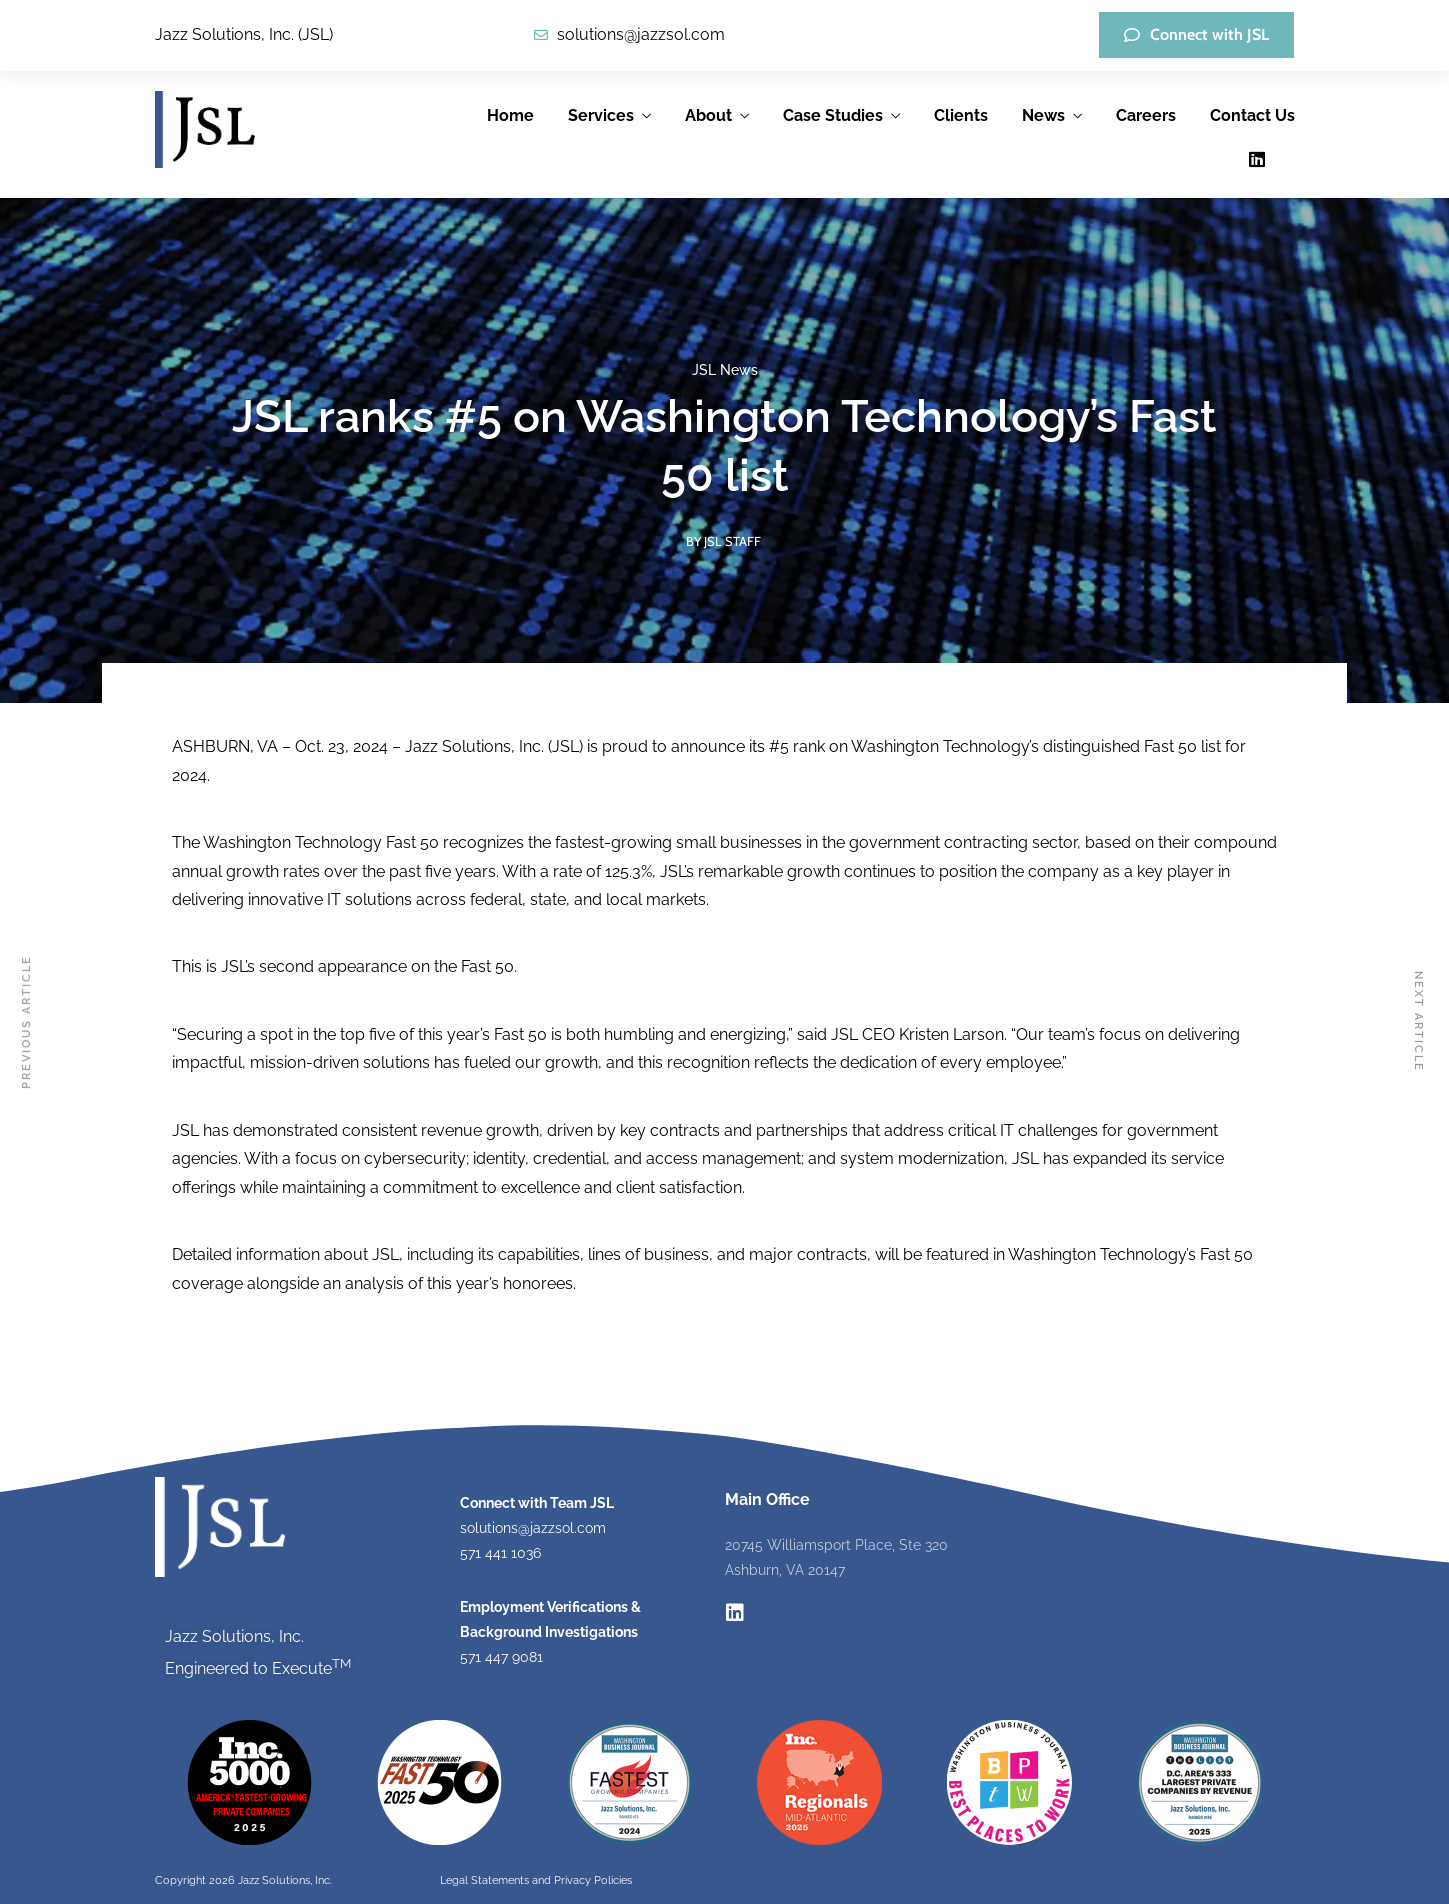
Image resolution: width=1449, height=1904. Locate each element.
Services (601, 115)
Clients (961, 115)
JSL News (725, 370)
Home (510, 115)
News (1043, 115)
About (708, 115)
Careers (1146, 115)
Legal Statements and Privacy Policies (536, 1880)
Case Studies (833, 115)
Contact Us (1252, 115)
